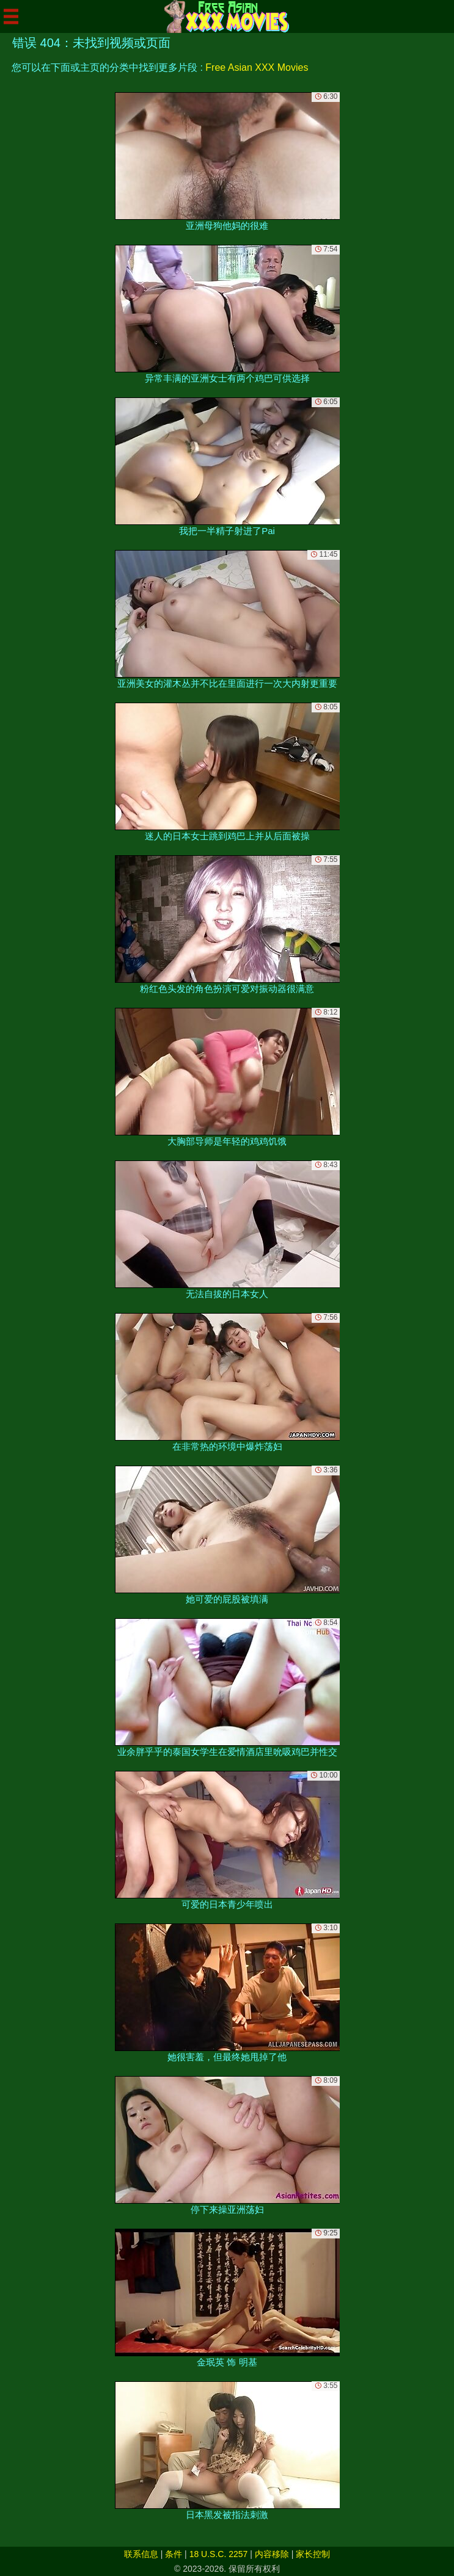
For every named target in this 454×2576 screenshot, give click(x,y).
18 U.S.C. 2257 (218, 2554)
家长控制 (313, 2554)
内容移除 (272, 2554)
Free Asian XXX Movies (256, 67)
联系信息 (141, 2554)
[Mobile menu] (11, 16)
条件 (173, 2554)
